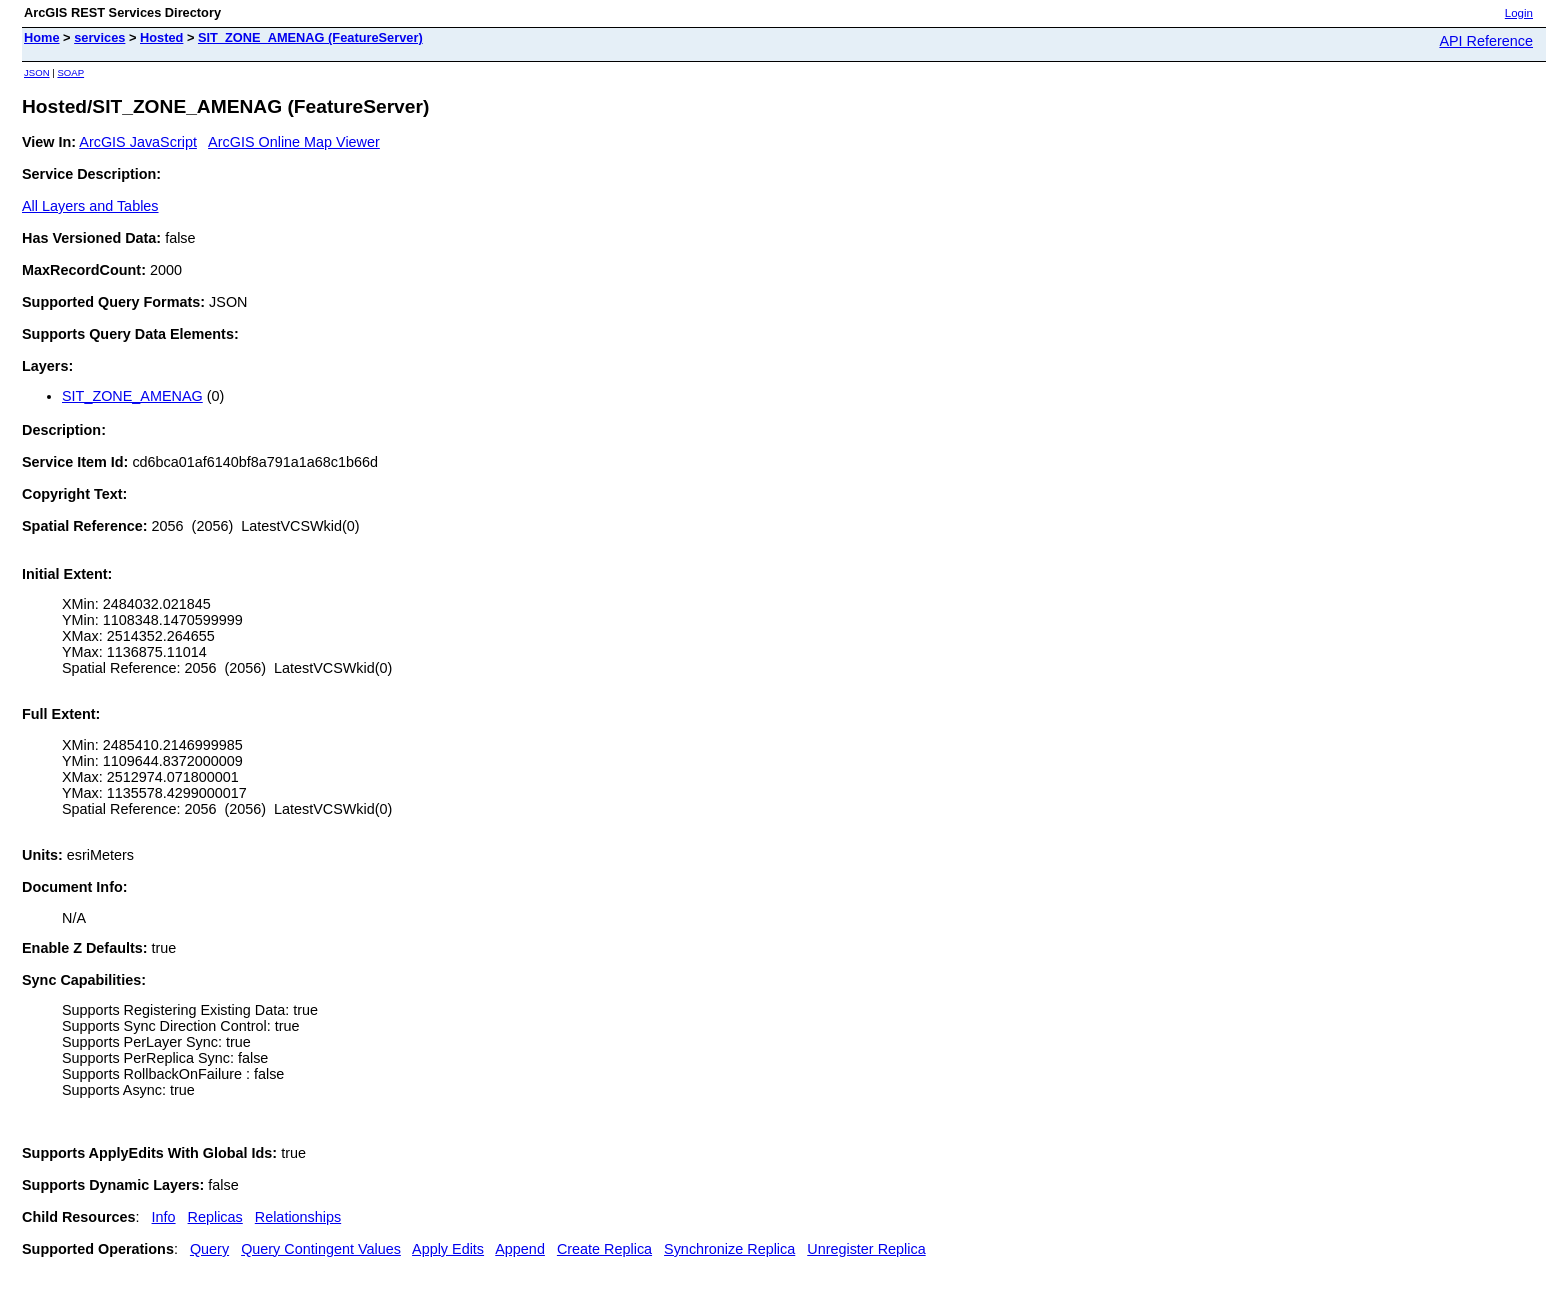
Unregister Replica (866, 1249)
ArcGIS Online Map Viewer (294, 142)
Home (42, 37)
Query (209, 1249)
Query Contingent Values (321, 1249)
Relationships (298, 1217)
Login (1519, 13)
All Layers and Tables (90, 206)
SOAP (70, 72)
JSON (37, 72)
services (99, 37)
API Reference (1486, 41)
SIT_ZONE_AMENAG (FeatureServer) (310, 37)
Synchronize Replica (729, 1249)
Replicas (215, 1217)
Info (164, 1217)
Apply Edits (448, 1249)
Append (520, 1249)
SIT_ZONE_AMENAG (132, 396)
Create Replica (604, 1249)
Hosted (161, 37)
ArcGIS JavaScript (138, 142)
